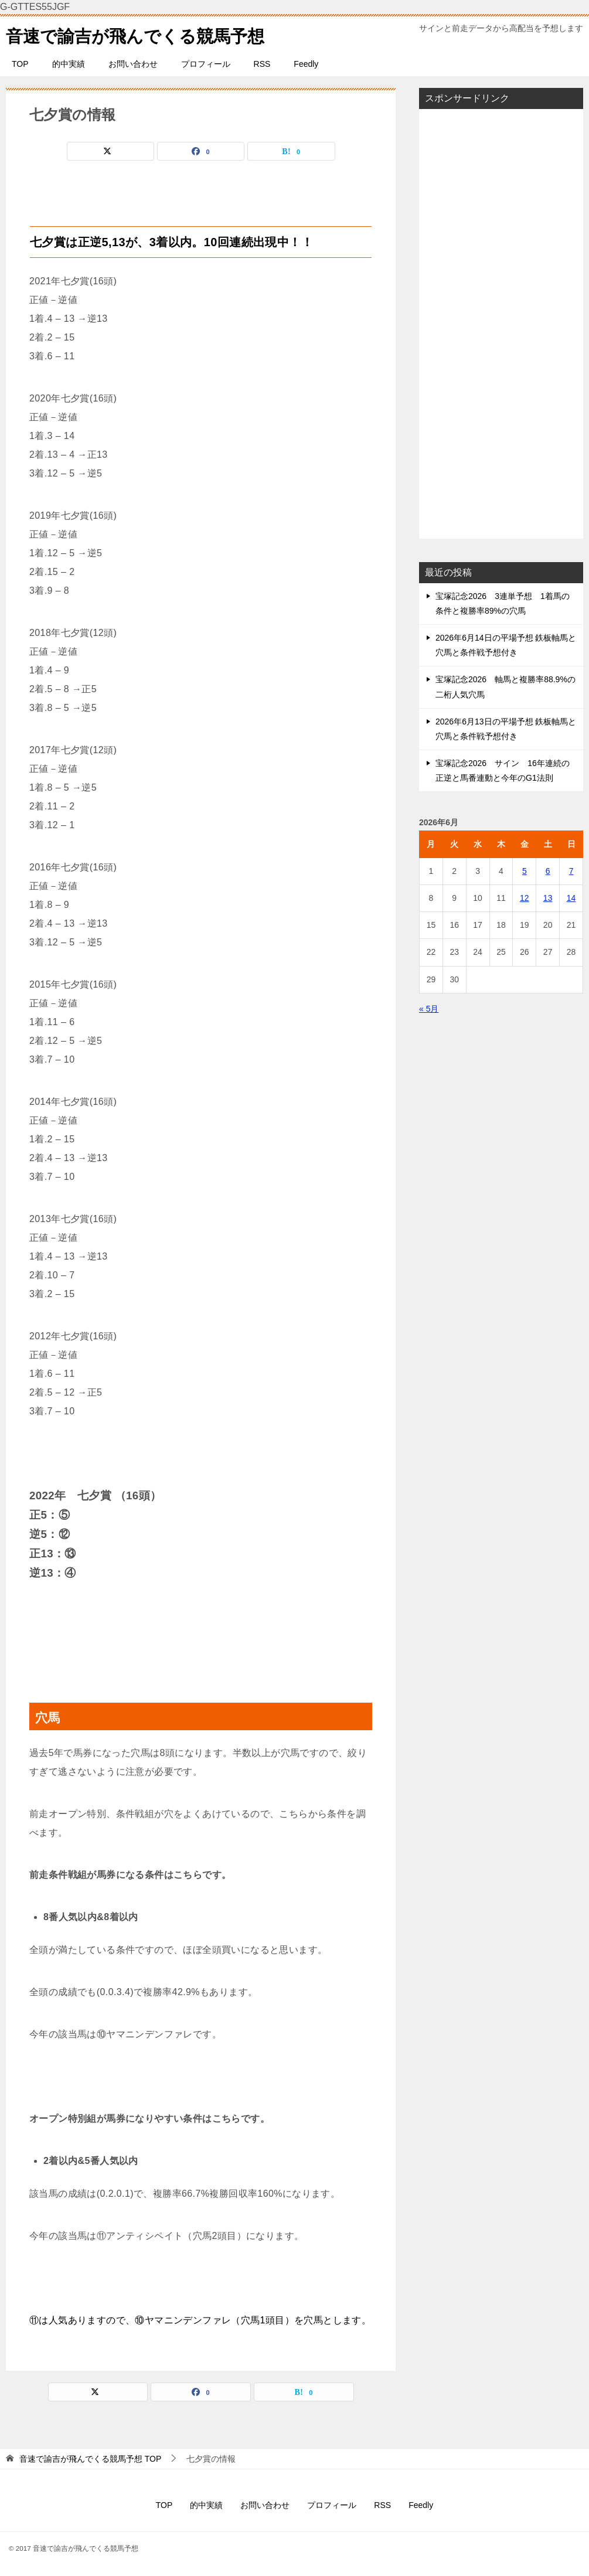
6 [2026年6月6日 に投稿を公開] (548, 871)
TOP (20, 64)
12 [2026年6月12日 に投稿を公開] (524, 898)
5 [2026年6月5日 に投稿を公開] (524, 871)
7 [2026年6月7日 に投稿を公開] (571, 871)
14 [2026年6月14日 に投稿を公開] (571, 898)
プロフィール (205, 64)
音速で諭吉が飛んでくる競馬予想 (139, 34)
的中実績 (68, 64)
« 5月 (428, 1008)
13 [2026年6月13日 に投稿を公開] (548, 898)
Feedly (306, 64)
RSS (262, 64)
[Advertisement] (501, 323)
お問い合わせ (133, 64)
